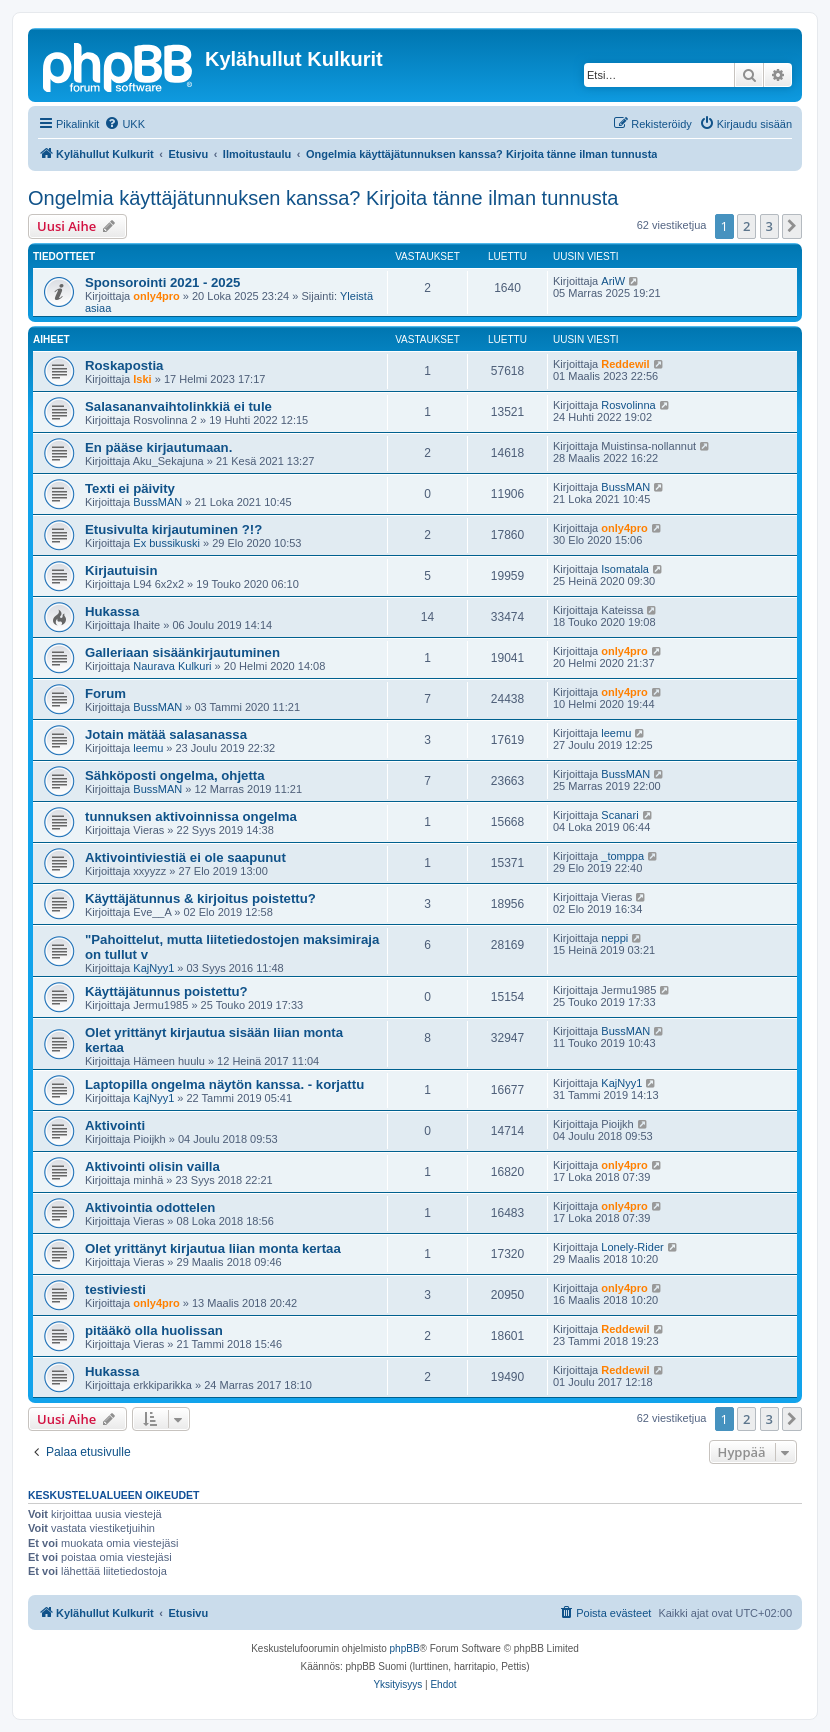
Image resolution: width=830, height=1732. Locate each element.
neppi (614, 938)
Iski (142, 379)
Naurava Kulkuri (172, 666)
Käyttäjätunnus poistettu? (166, 991)
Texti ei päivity (130, 488)
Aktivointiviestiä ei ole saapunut (185, 857)
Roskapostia (124, 365)
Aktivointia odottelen (150, 1207)
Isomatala (625, 569)
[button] (792, 226)
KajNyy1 (153, 968)
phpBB (405, 1648)
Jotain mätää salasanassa (166, 734)
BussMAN (157, 502)
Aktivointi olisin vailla (152, 1166)
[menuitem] (124, 124)
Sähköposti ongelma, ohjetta (175, 775)
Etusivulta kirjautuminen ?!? (173, 529)
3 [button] (769, 226)
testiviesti (115, 1289)
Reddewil (625, 364)
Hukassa (112, 611)
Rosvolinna (628, 405)
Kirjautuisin (121, 570)
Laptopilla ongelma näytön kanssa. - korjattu (224, 1084)
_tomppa (622, 856)
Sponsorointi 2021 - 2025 (162, 282)
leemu (148, 748)
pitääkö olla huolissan (154, 1330)
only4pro (156, 296)
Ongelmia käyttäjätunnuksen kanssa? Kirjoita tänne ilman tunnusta (323, 198)
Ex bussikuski (166, 543)
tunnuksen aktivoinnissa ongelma (191, 816)
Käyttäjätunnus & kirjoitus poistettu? (200, 898)
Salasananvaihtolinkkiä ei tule (178, 406)
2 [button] (746, 226)
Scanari (619, 815)
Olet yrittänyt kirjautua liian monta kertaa (213, 1248)
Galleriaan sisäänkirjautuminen (182, 652)
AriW (613, 281)
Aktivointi (115, 1125)
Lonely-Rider (632, 1247)
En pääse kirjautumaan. (158, 447)
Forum (105, 693)
